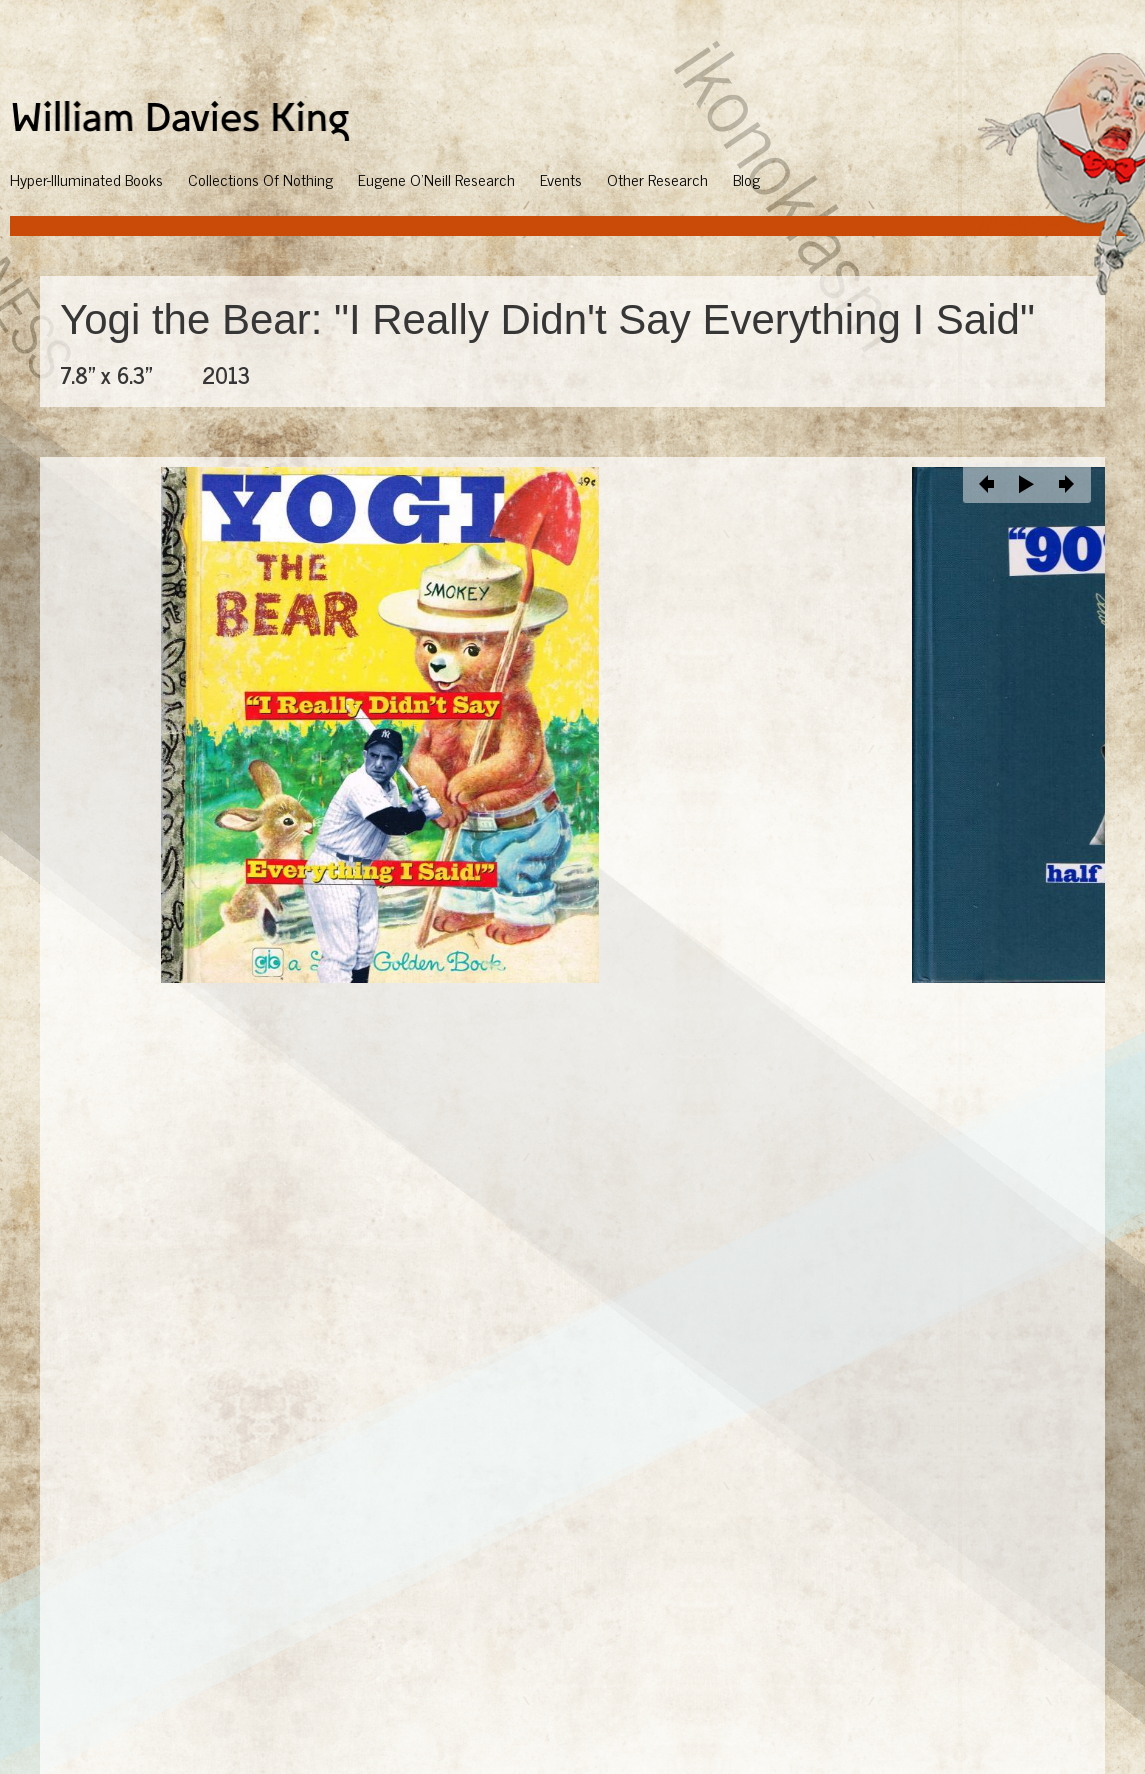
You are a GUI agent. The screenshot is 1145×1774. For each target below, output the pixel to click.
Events (561, 179)
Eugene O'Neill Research (436, 179)
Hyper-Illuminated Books (86, 179)
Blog (746, 179)
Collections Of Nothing (260, 179)
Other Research (657, 179)
